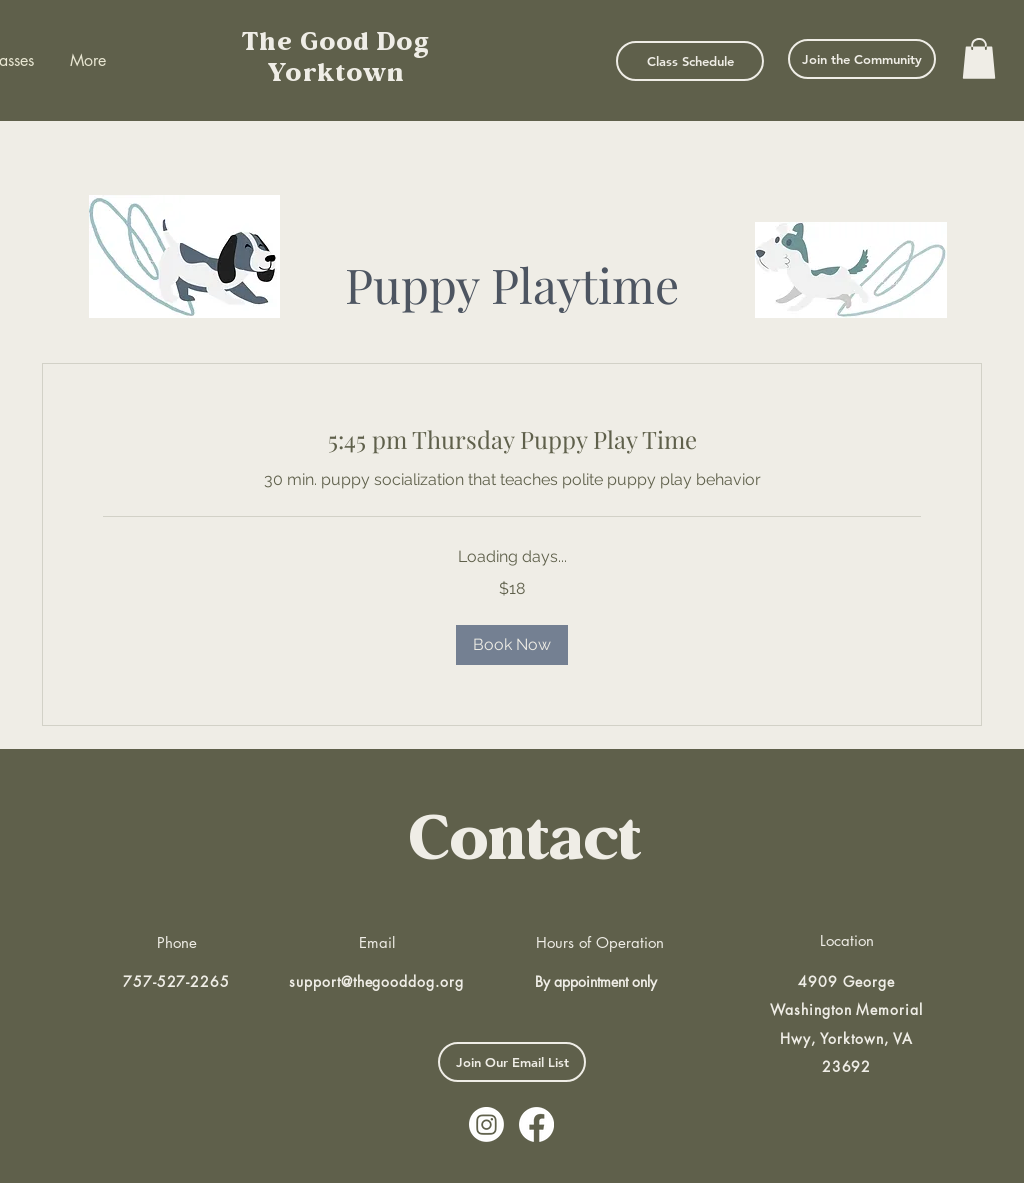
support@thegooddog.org (377, 981)
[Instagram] (486, 1124)
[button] (979, 58)
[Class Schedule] (690, 61)
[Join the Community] (862, 59)
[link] (512, 440)
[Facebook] (536, 1124)
